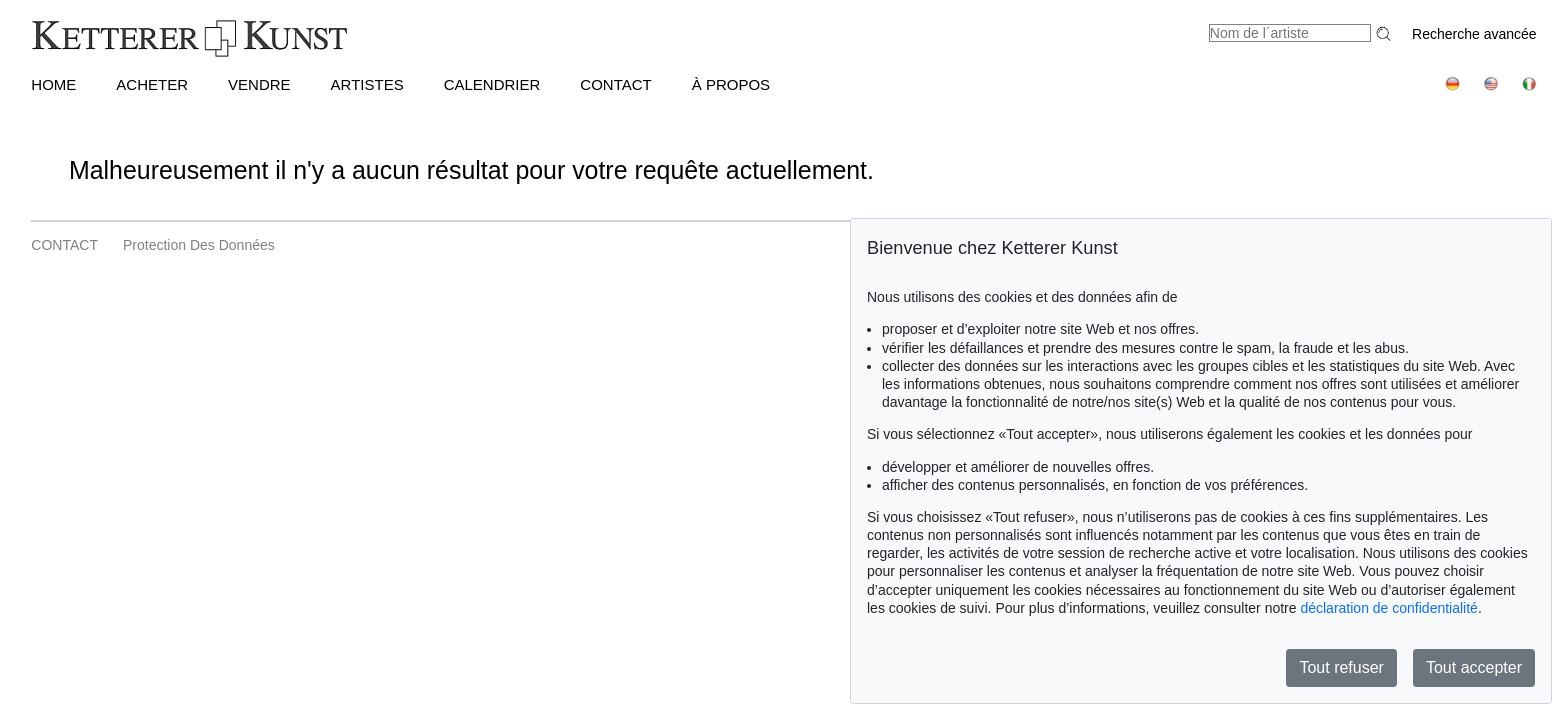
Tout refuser (1341, 667)
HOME (53, 84)
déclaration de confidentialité (1388, 608)
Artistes (367, 84)
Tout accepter (1474, 667)
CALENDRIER (492, 84)
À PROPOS (731, 84)
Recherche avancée (1474, 34)
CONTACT (615, 84)
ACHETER (152, 84)
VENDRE (259, 84)
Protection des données (199, 245)
